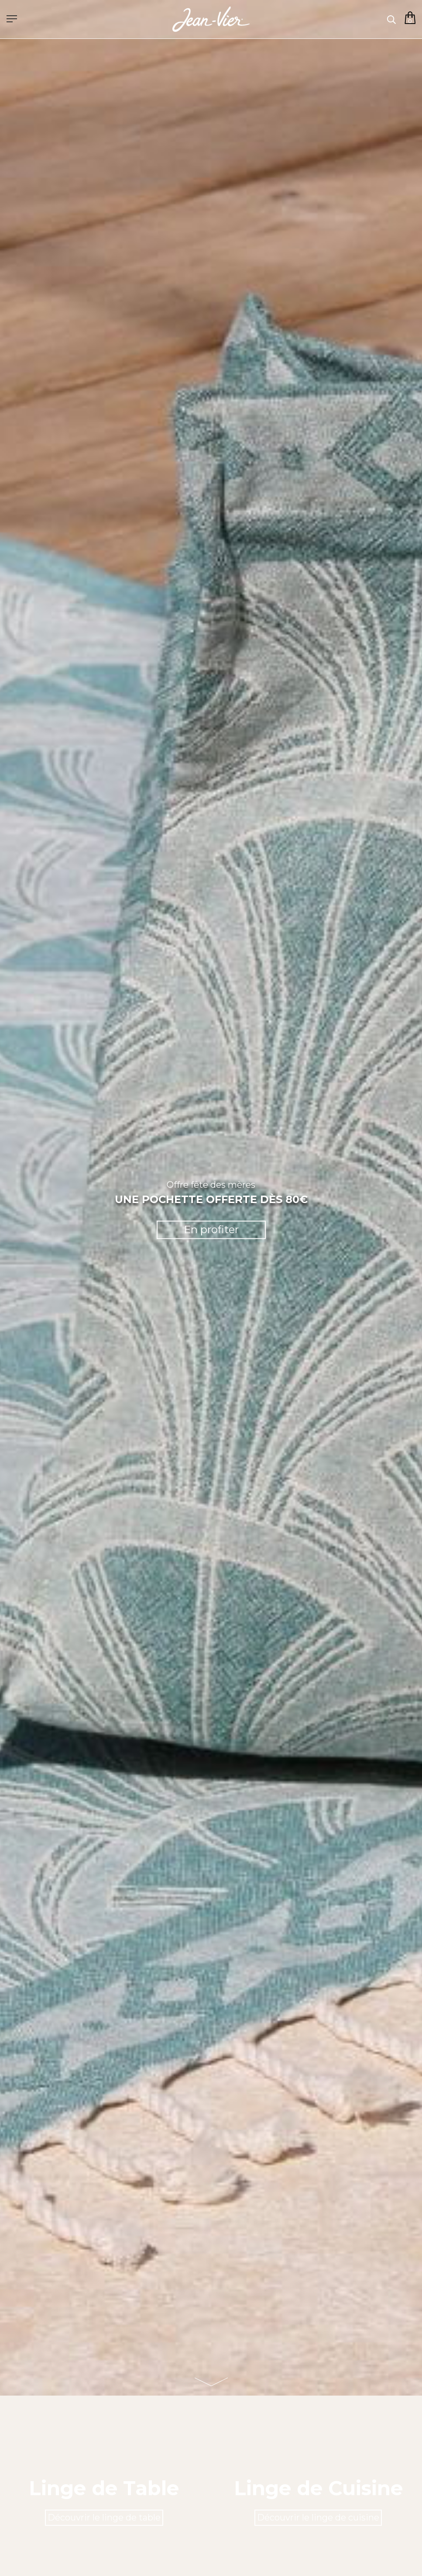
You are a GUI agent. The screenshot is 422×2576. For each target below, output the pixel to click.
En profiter (211, 1230)
